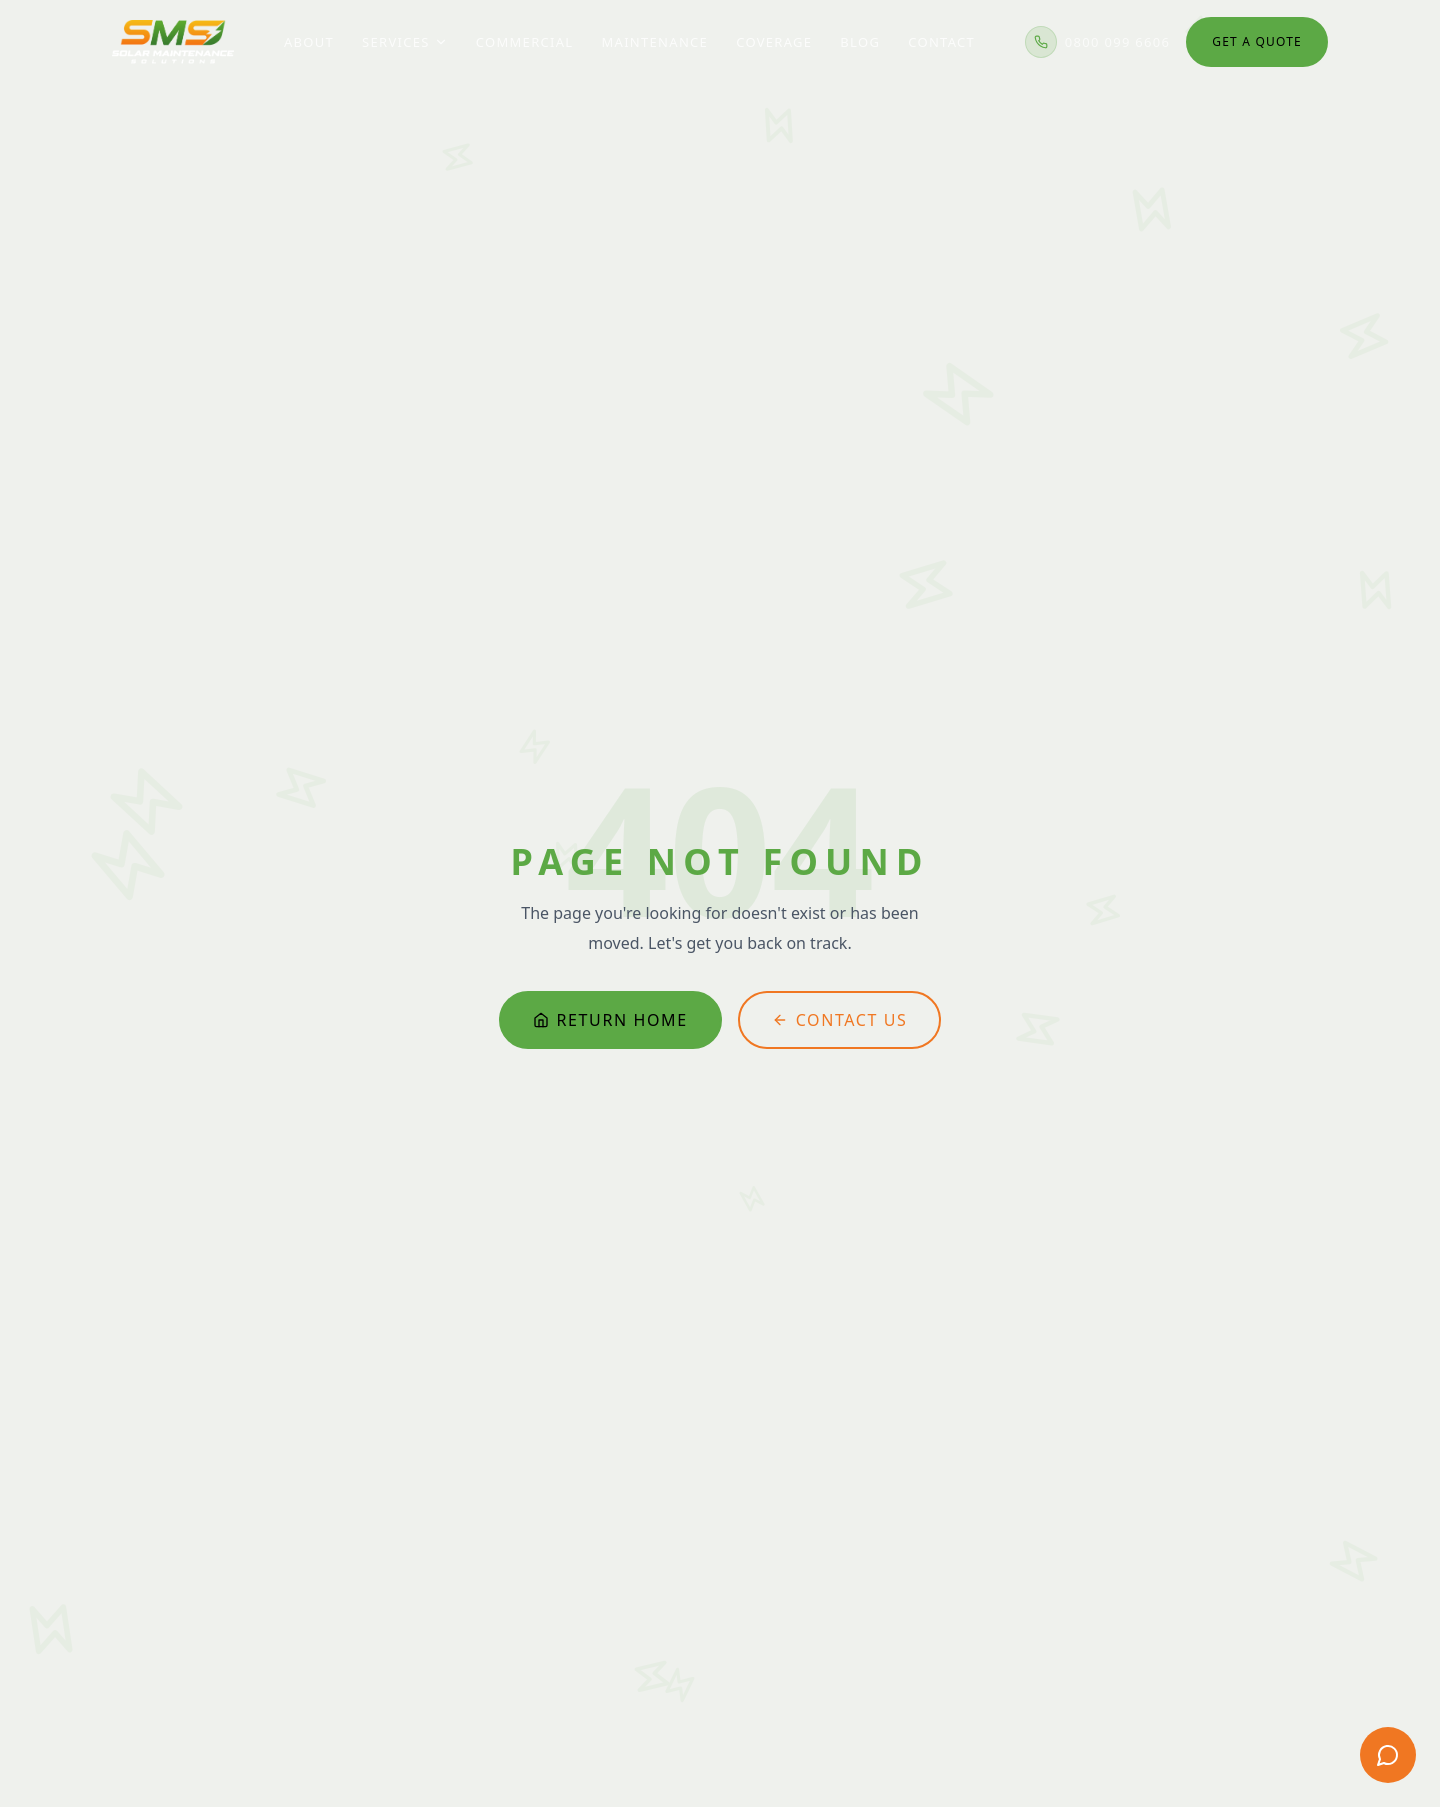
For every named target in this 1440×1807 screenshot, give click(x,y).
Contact (941, 34)
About (309, 34)
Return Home (610, 1019)
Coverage (774, 34)
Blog (860, 34)
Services (405, 34)
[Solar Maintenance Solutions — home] (173, 34)
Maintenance (654, 34)
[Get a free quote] (1388, 1755)
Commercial (525, 34)
